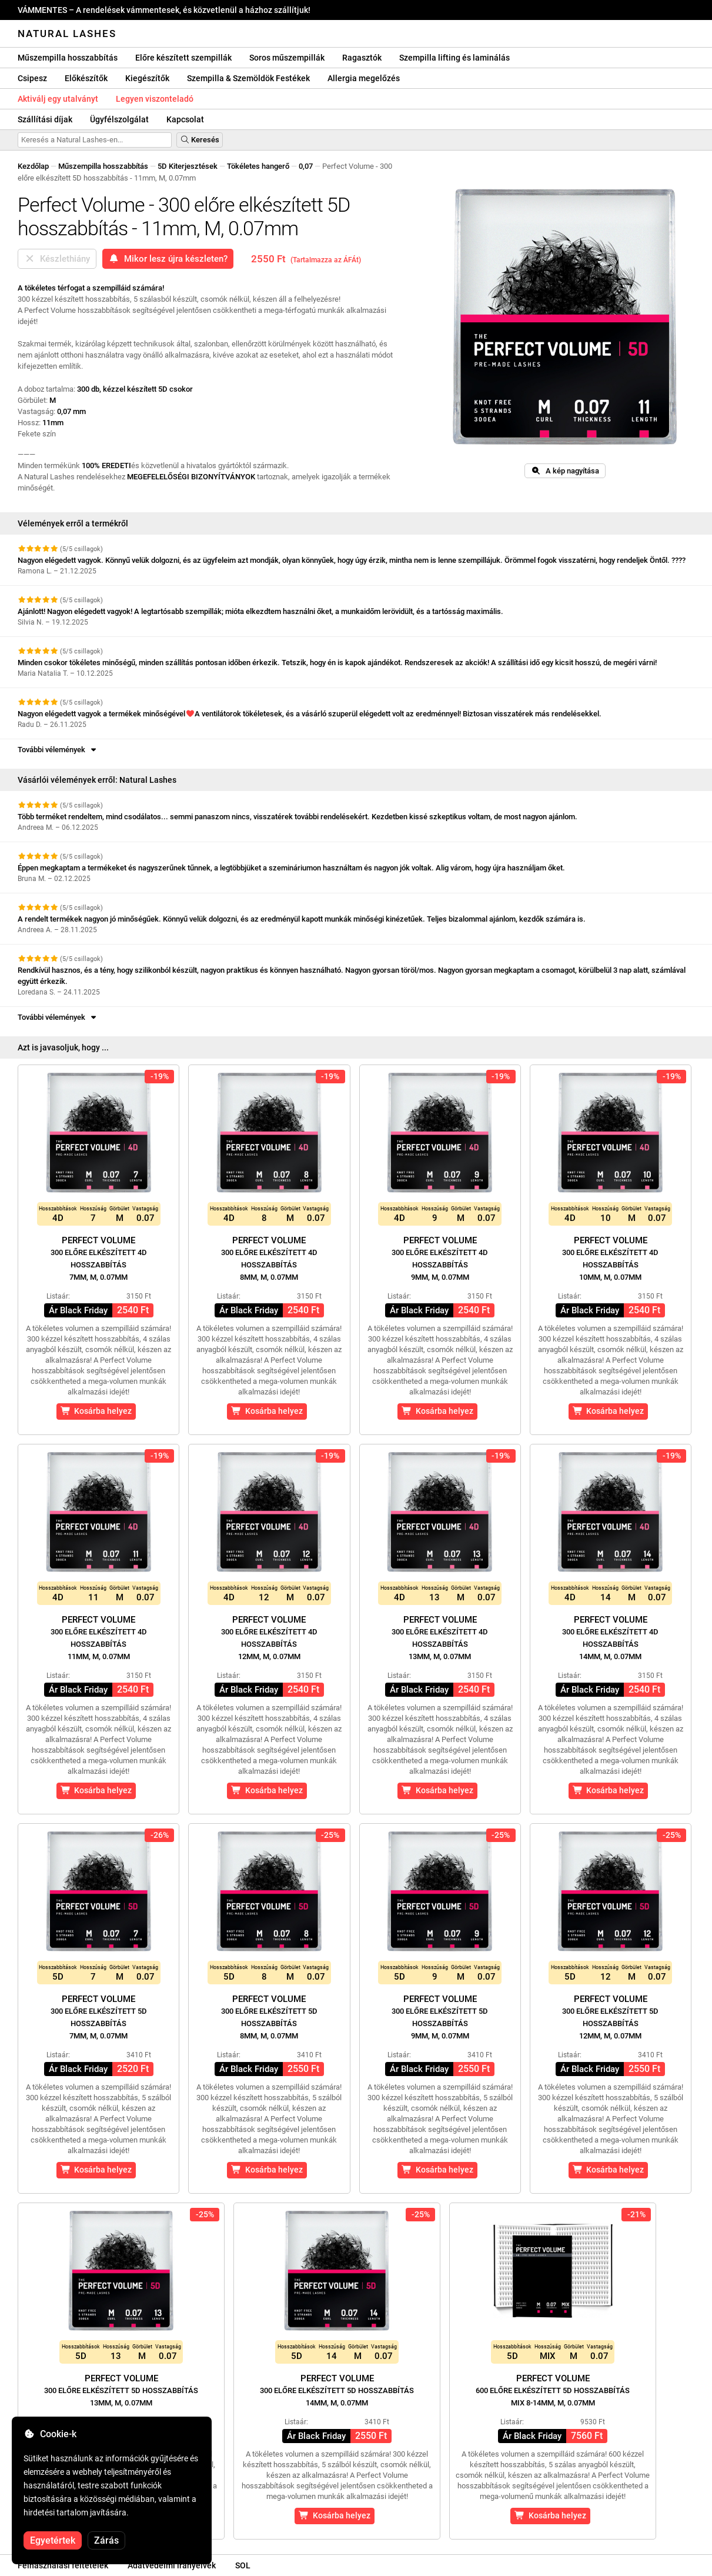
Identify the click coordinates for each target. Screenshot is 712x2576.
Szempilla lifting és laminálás (454, 57)
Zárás (106, 2540)
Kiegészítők (147, 78)
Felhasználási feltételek (63, 2565)
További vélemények (58, 749)
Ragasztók (362, 57)
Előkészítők (86, 78)
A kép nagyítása (565, 470)
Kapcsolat (185, 119)
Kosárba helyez (96, 1411)
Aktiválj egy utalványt (58, 99)
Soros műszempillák (287, 57)
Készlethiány (57, 258)
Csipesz (32, 78)
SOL (242, 2565)
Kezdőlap (33, 166)
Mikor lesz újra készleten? (168, 258)
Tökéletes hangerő (258, 166)
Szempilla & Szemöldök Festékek (248, 78)
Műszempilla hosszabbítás (68, 57)
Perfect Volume (99, 1258)
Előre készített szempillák (183, 57)
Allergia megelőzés (363, 78)
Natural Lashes (67, 33)
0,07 (306, 166)
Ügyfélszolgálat (119, 119)
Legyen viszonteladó (154, 99)
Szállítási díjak (45, 119)
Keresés (199, 139)
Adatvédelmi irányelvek (172, 2565)
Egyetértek (52, 2540)
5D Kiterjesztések (188, 166)
